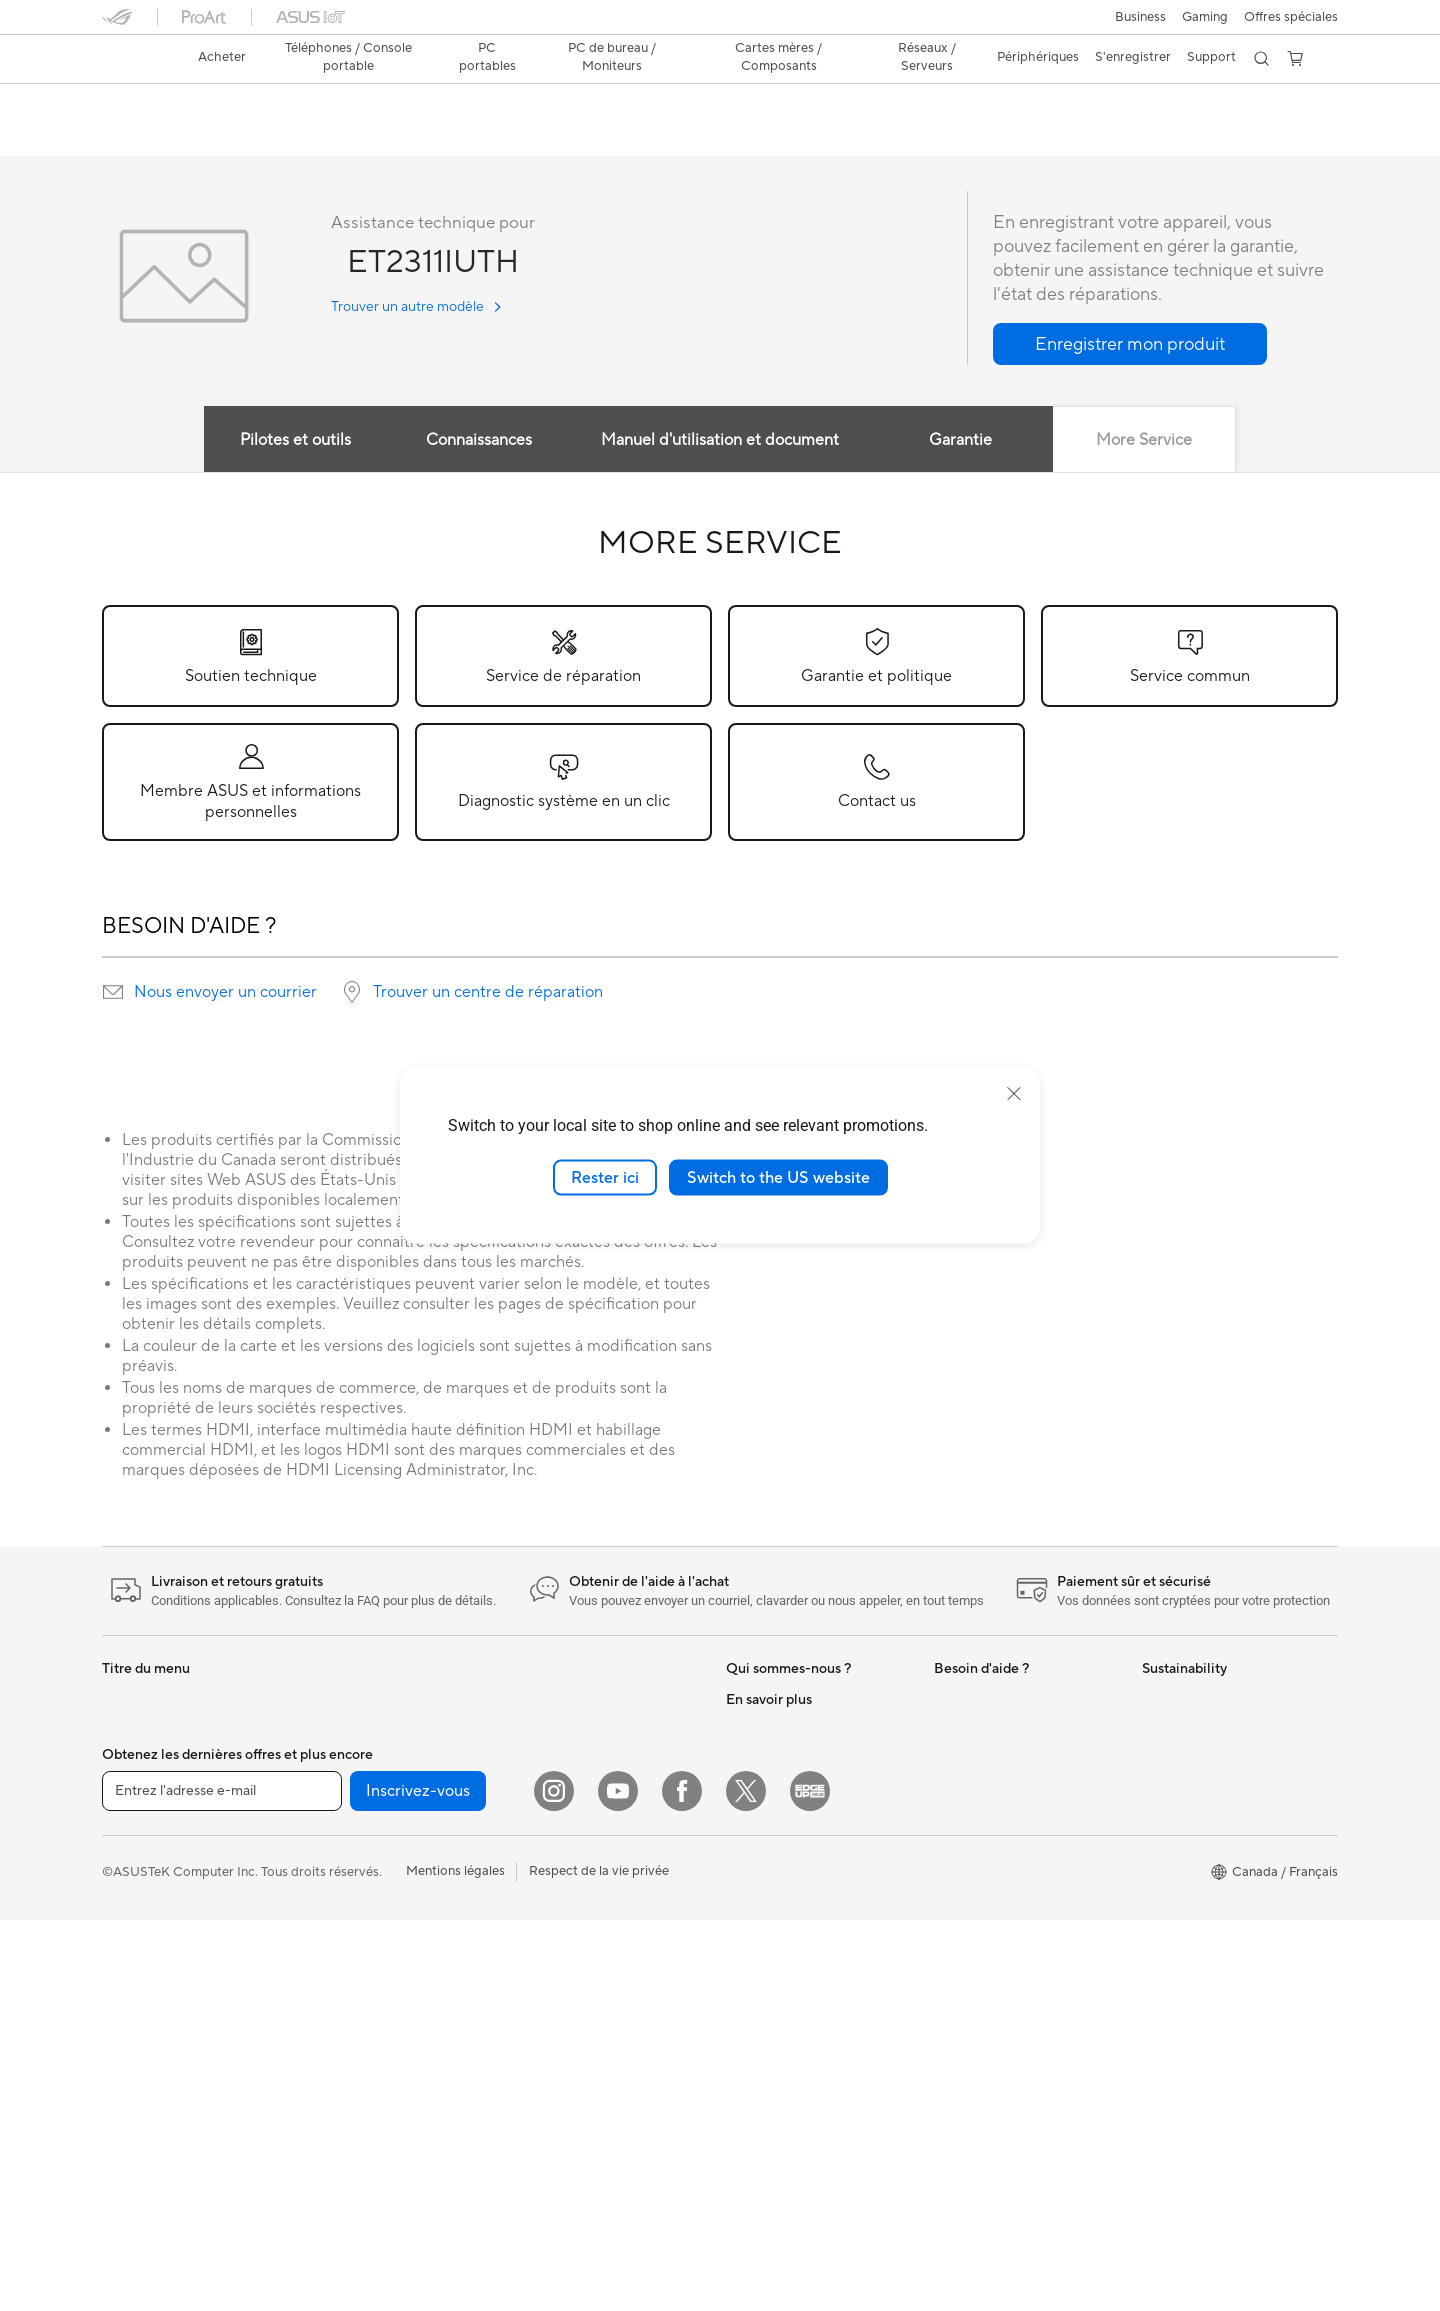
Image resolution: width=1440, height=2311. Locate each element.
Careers (749, 1820)
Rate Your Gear (771, 2001)
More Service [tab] (1151, 441)
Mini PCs (335, 1730)
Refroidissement (357, 1881)
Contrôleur (547, 2031)
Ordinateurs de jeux (160, 2093)
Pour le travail (142, 1822)
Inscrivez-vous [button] (418, 2182)
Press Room (761, 1760)
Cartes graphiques (364, 1911)
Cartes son (341, 1971)
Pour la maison (145, 1792)
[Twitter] (746, 2182)
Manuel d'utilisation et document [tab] (720, 441)
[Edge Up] (810, 2182)
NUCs (327, 1700)
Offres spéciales (1291, 17)
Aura (740, 2091)
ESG (1155, 1700)
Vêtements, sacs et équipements (609, 2001)
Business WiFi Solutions (584, 1820)
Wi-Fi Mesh (549, 1760)
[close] (1014, 1093)
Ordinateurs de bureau (168, 2063)
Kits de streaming (566, 1971)
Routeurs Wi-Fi (559, 1730)
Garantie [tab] (963, 441)
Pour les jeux (139, 1912)
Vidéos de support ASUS (1007, 1986)
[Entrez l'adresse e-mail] (222, 2182)
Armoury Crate (770, 2061)
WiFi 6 (533, 1700)
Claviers (539, 1881)
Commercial (762, 1971)
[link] (136, 59)
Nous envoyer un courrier (225, 993)
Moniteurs (132, 1973)
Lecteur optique (356, 2001)
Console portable (153, 1731)
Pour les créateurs (155, 1852)
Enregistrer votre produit (1008, 1730)
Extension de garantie (998, 1760)
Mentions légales (455, 2262)
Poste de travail (355, 1760)
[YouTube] (618, 2182)
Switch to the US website (778, 1177)
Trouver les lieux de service (1012, 1910)
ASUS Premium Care (995, 1700)
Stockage (337, 2031)
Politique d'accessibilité (795, 2031)
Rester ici (605, 1177)
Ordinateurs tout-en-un (170, 2033)
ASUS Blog (759, 1941)
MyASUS (961, 1790)
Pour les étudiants (154, 1882)
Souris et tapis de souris (585, 1911)
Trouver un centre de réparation (488, 993)
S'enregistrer (1133, 57)
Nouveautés (761, 1700)
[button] (1140, 17)
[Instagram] (554, 2182)
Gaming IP (545, 2061)
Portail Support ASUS (998, 1820)
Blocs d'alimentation (369, 1941)
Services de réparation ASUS (1019, 1880)
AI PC (743, 1881)
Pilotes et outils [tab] (289, 441)
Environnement (1186, 1730)
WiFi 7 (327, 2092)
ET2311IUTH (156, 104)
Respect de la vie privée (599, 2262)
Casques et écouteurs (579, 1941)
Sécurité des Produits (997, 1850)
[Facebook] (682, 2182)
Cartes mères (348, 1821)
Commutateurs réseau (580, 1790)
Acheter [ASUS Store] (222, 57)
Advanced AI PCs (777, 1911)
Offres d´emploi (771, 1730)
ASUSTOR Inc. (769, 1790)
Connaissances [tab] (477, 441)
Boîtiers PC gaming (366, 1851)
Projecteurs (136, 2003)
